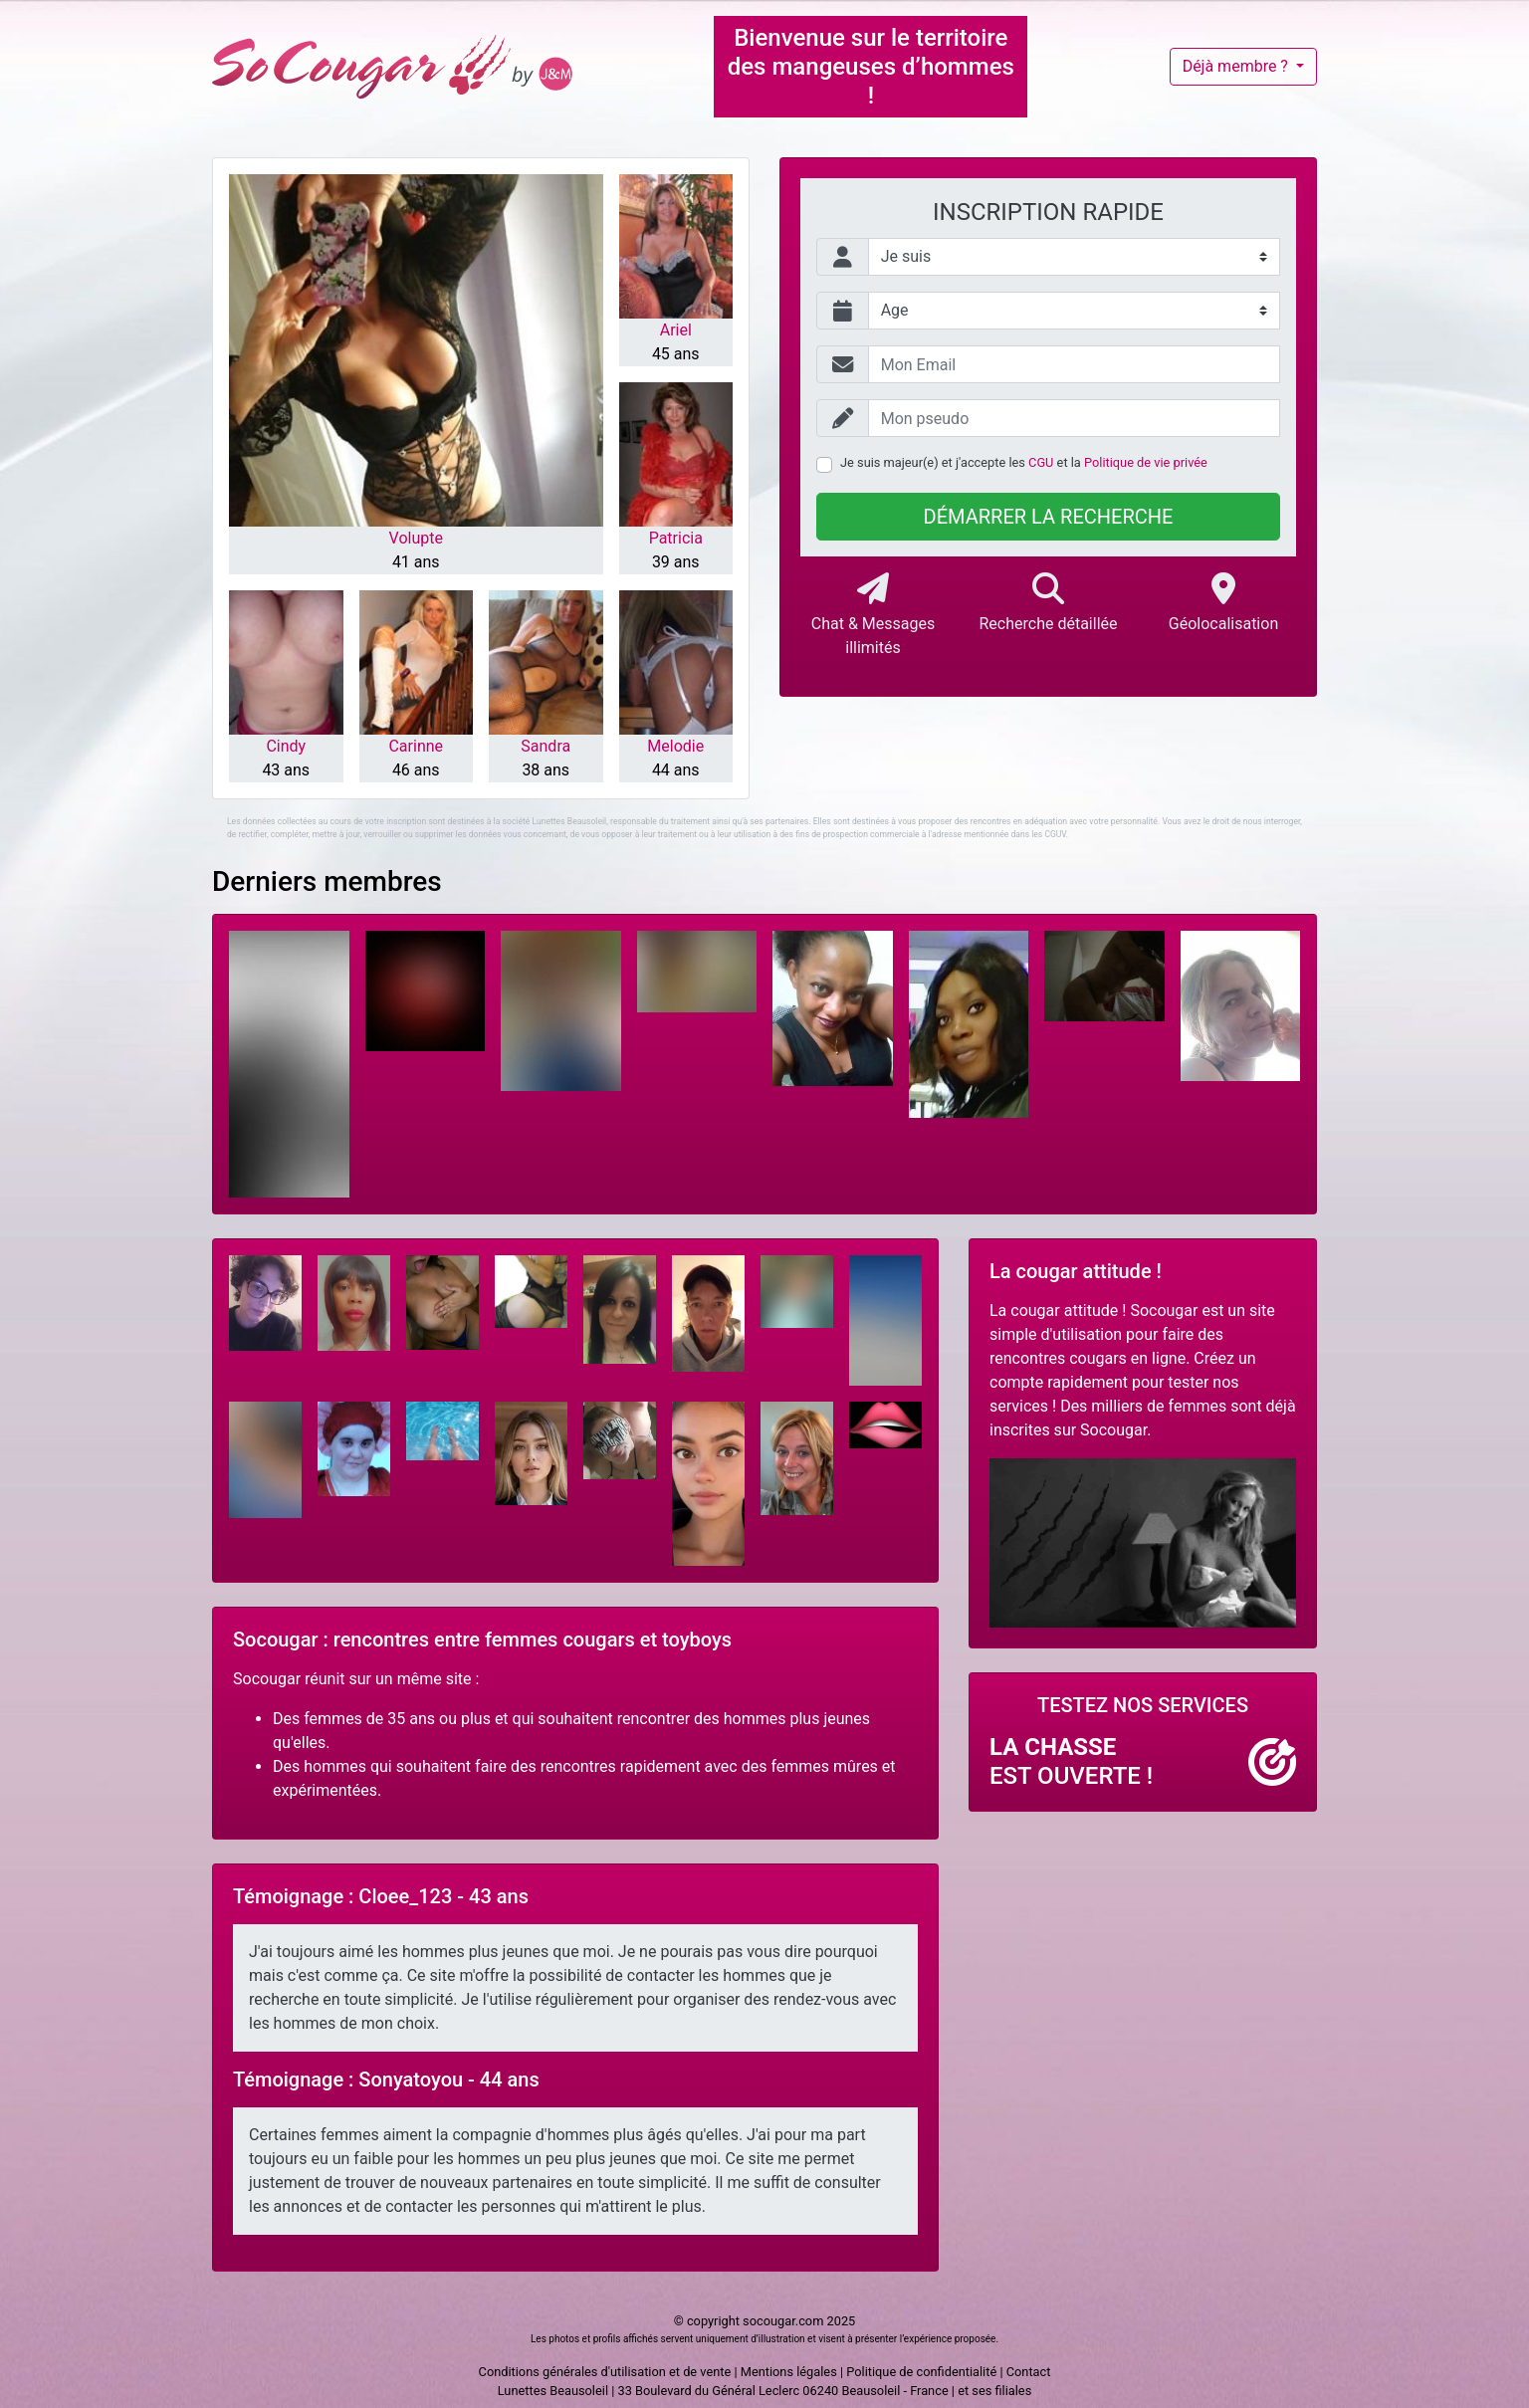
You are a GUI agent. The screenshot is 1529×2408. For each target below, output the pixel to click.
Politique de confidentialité (921, 2371)
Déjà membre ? (1237, 66)
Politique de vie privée (1145, 462)
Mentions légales (789, 2371)
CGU (1040, 462)
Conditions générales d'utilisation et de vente (605, 2371)
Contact (1028, 2371)
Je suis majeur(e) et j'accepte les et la (1023, 462)
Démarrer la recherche (1049, 517)
